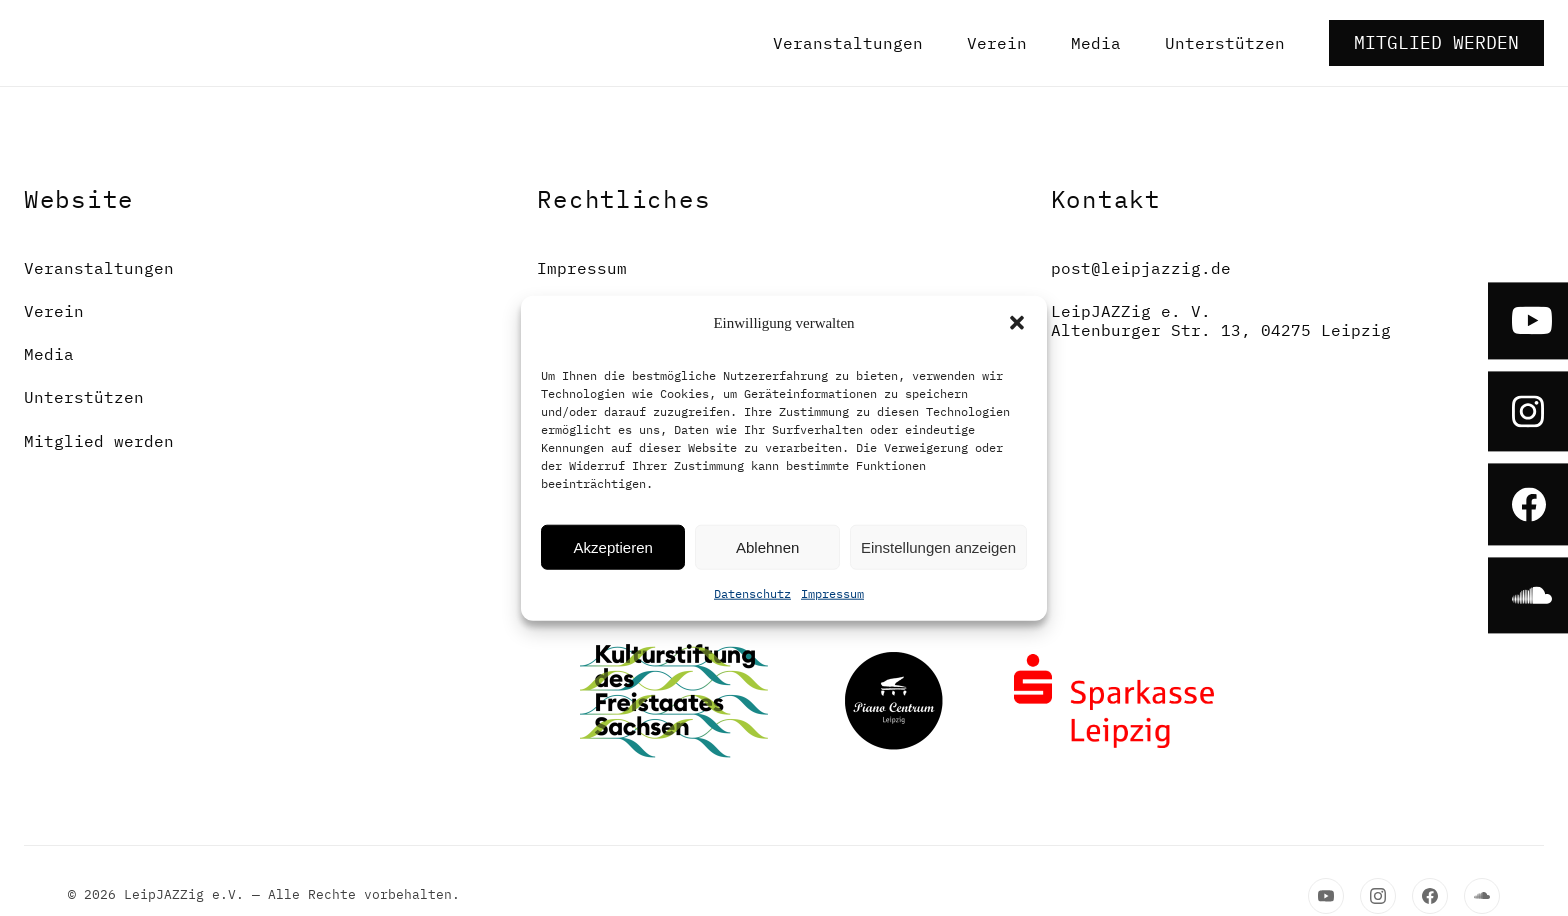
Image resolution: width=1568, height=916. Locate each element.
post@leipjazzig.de (1141, 268)
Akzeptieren (613, 546)
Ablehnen (767, 546)
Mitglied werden (1436, 42)
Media (1096, 43)
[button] (1017, 323)
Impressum (832, 593)
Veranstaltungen (848, 43)
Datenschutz (752, 593)
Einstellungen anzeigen (938, 546)
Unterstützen (1225, 43)
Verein (997, 43)
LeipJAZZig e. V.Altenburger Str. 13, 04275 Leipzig (1221, 321)
